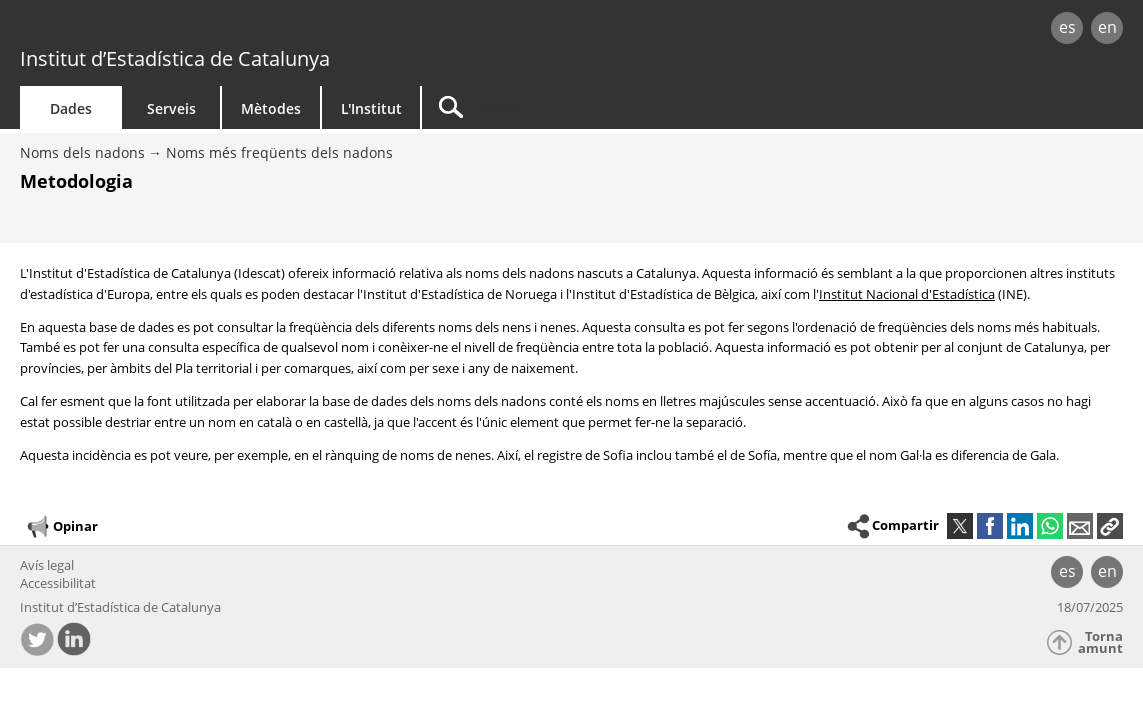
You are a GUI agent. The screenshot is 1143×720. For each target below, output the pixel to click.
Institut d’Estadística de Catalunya (175, 58)
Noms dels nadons (82, 152)
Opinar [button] (61, 527)
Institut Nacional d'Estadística (907, 294)
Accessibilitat (58, 583)
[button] (1110, 526)
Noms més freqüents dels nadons (279, 152)
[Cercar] (592, 107)
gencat (240, 29)
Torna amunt (1100, 642)
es (1067, 27)
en (1107, 27)
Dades (71, 108)
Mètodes (271, 108)
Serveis (171, 108)
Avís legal (47, 565)
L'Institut (371, 108)
